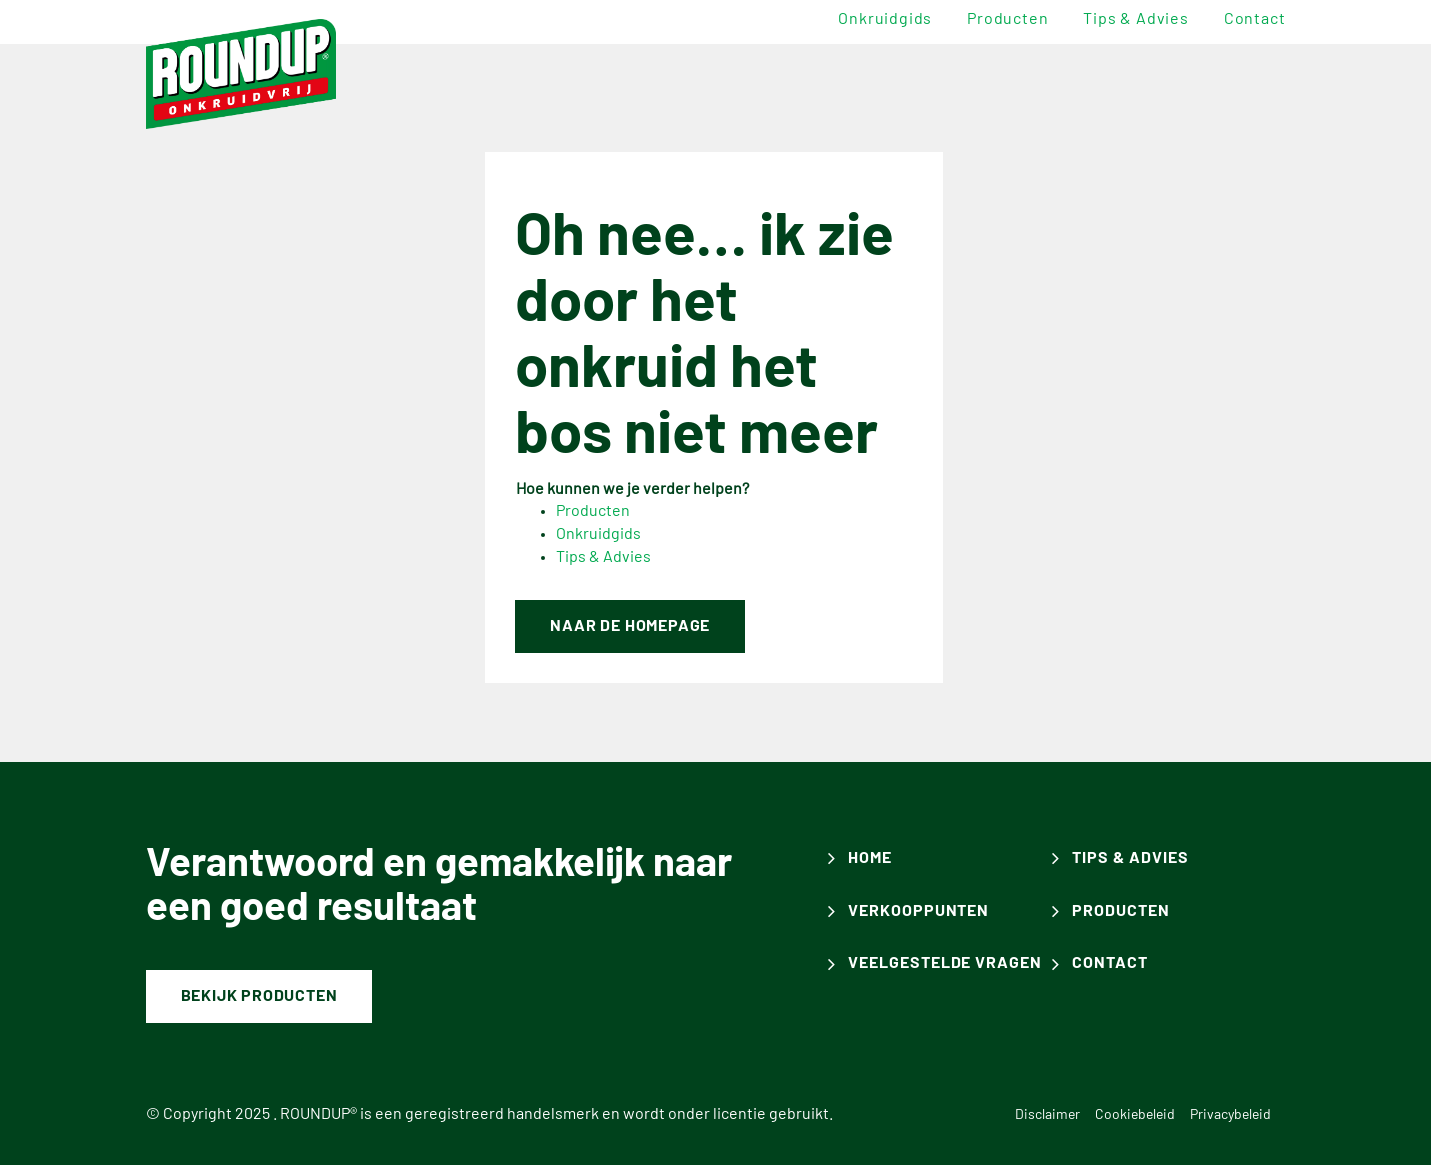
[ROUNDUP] (241, 74)
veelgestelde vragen (945, 963)
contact (1110, 963)
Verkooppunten (918, 911)
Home (870, 858)
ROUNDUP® (318, 1114)
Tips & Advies (603, 557)
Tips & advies (1135, 19)
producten (1121, 911)
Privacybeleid (1230, 1115)
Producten (1007, 19)
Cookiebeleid (1135, 1115)
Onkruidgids (885, 19)
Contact (1255, 19)
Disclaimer (1047, 1115)
